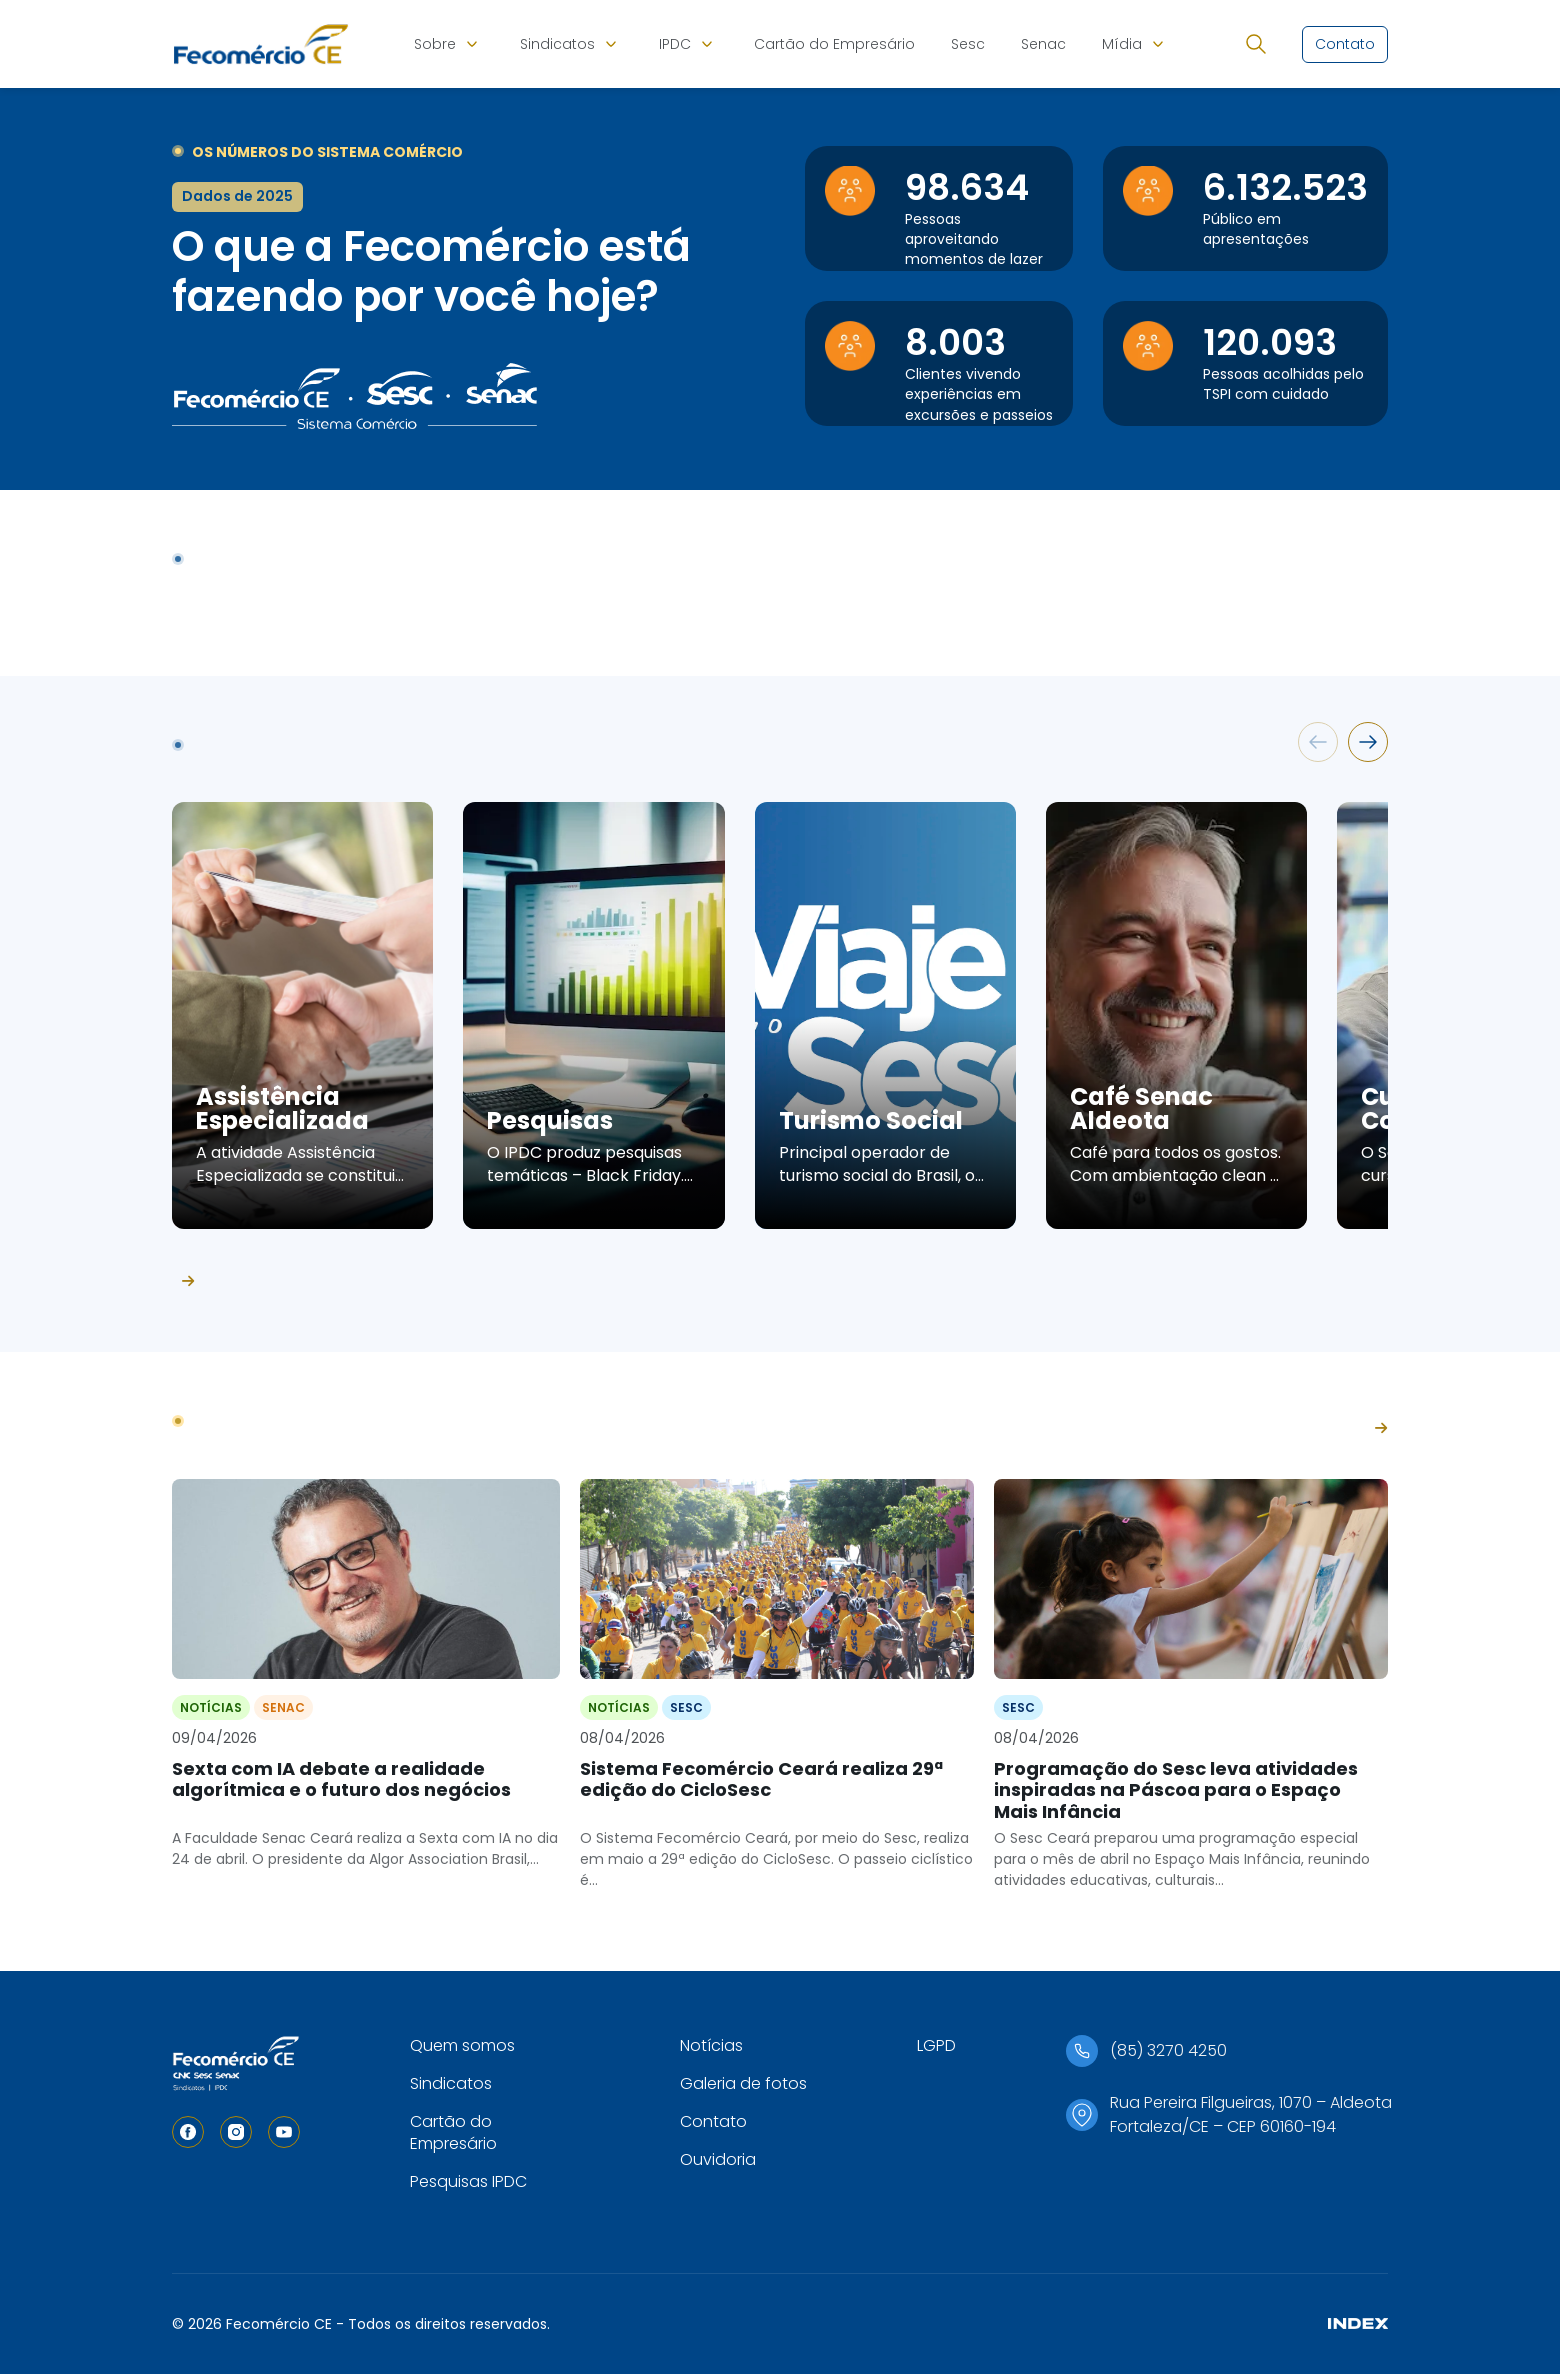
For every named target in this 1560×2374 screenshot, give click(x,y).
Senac (1043, 44)
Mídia (1122, 44)
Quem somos (462, 2045)
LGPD (936, 2045)
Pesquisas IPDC (468, 2181)
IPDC (675, 44)
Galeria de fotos (743, 2083)
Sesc (968, 44)
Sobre (435, 44)
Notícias (711, 2045)
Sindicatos (557, 44)
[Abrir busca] (1256, 44)
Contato (713, 2121)
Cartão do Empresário (834, 44)
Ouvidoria (718, 2159)
